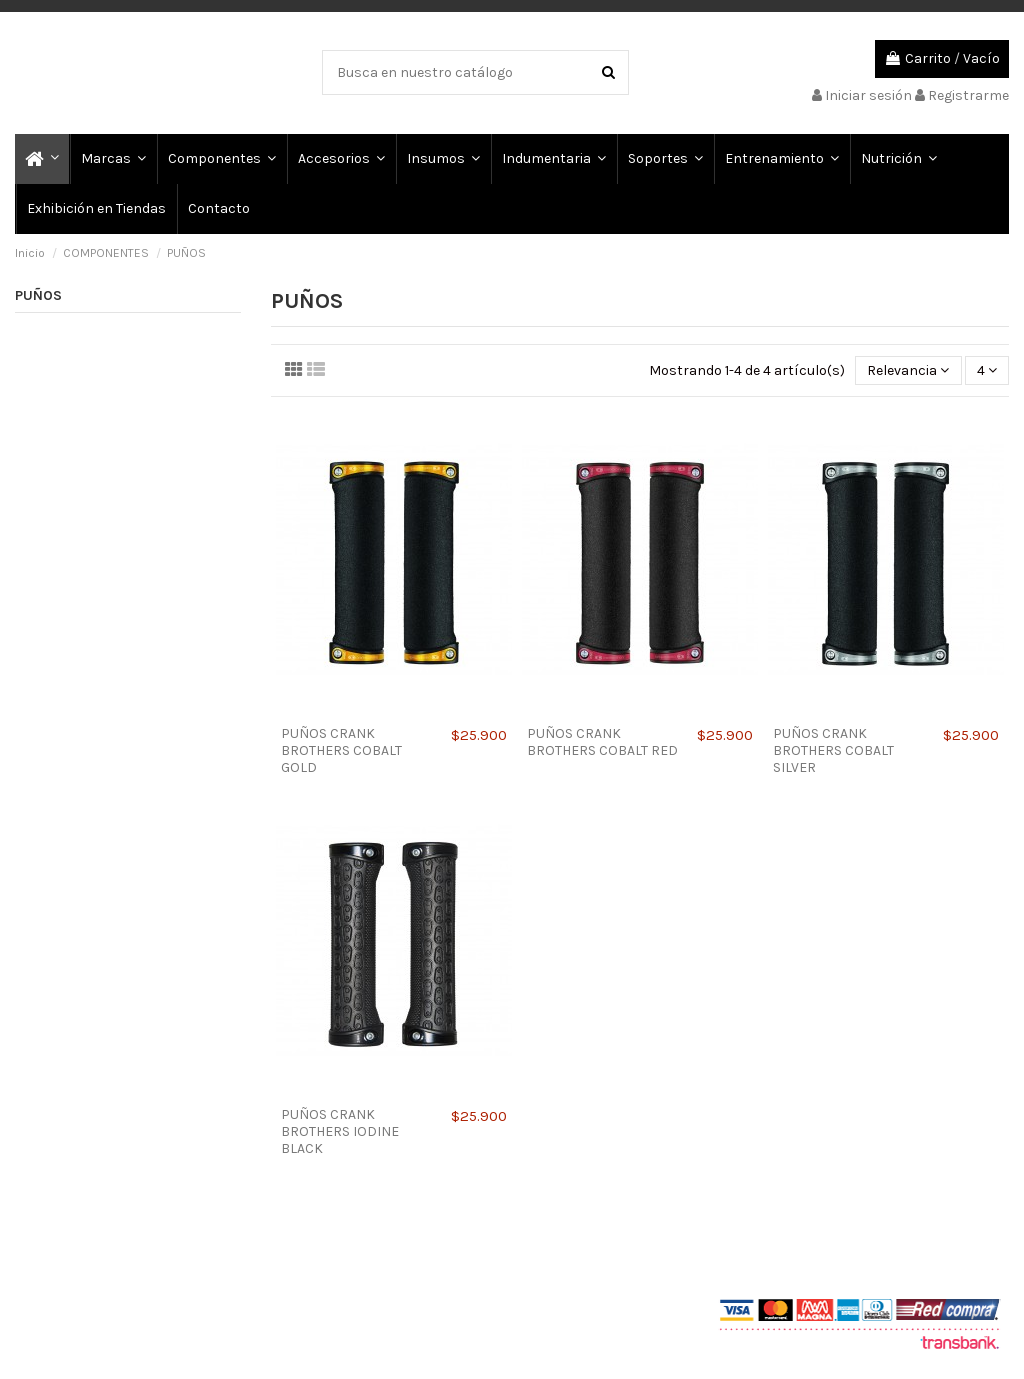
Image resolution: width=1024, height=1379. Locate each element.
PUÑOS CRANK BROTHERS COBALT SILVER (833, 750)
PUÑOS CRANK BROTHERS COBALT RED (602, 742)
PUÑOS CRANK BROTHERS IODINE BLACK (340, 1131)
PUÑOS (38, 295)
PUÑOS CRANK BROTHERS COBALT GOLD (341, 750)
